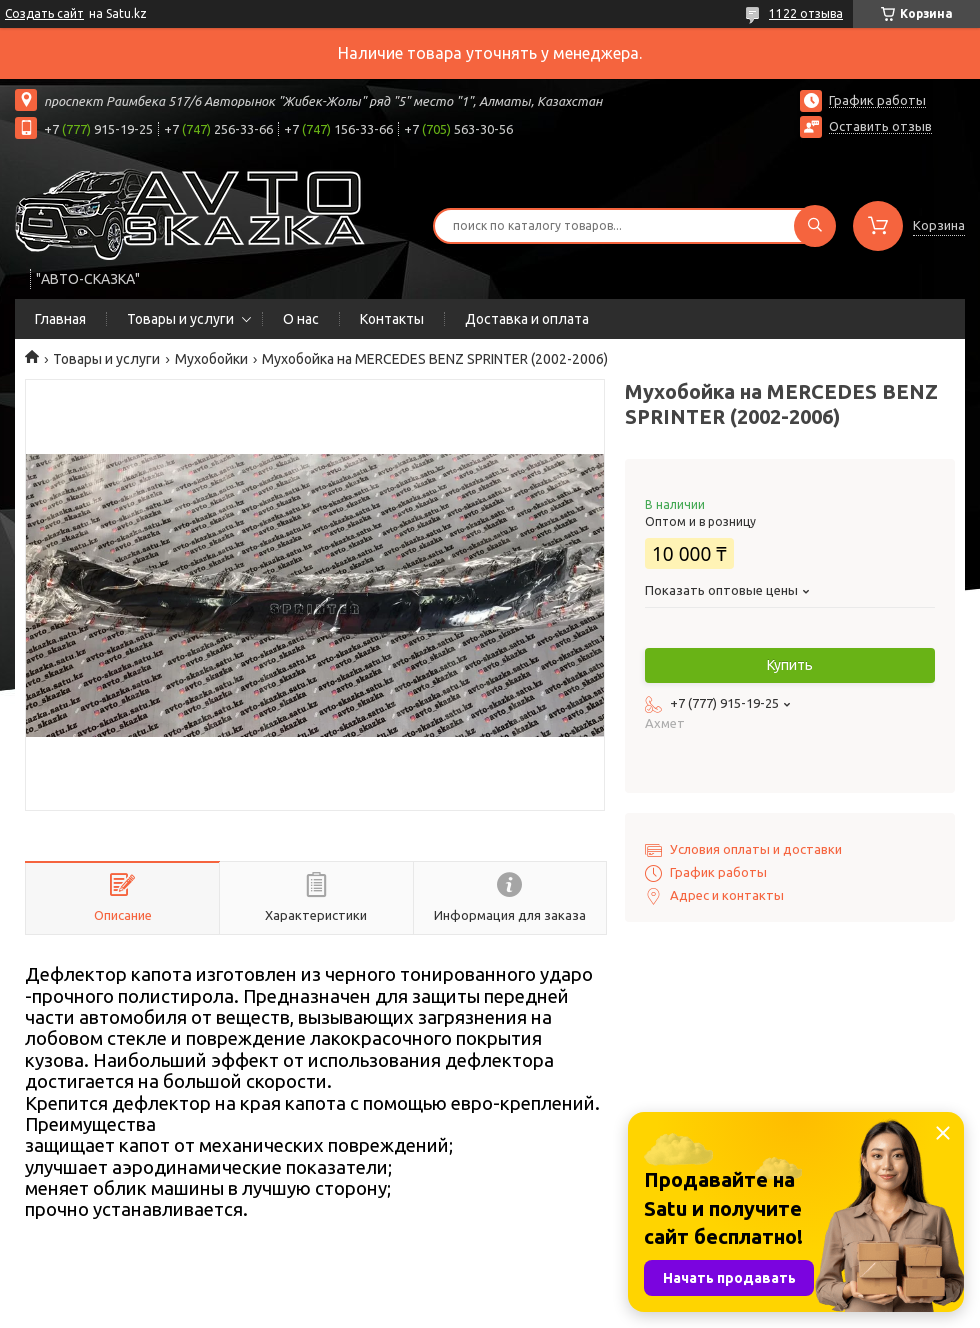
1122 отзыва (806, 13)
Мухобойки (211, 359)
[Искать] (815, 226)
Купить (790, 665)
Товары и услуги (180, 319)
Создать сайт (44, 13)
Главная (60, 319)
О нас (301, 319)
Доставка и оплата (527, 319)
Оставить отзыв (880, 126)
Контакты (392, 319)
